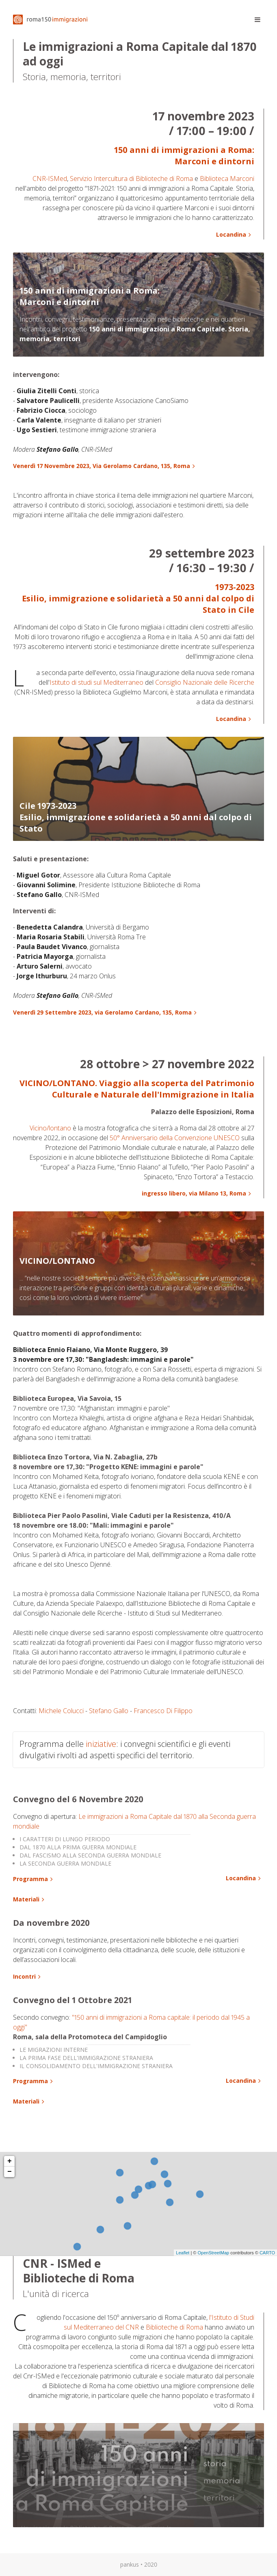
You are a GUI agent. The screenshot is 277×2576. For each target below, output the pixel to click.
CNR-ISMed (49, 178)
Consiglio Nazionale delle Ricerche (204, 682)
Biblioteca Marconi (227, 178)
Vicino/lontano (50, 1128)
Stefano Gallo (108, 1710)
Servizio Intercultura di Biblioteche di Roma (131, 178)
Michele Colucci (61, 1710)
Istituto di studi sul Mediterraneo (96, 682)
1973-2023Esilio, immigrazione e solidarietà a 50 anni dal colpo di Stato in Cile (138, 598)
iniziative (101, 1743)
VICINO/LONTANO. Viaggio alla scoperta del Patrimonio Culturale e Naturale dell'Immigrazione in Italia (136, 1089)
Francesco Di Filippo (163, 1710)
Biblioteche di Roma (174, 2327)
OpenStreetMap (213, 2252)
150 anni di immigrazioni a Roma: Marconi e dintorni (184, 155)
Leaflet (182, 2252)
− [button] (9, 2172)
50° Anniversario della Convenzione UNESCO (175, 1137)
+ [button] (9, 2161)
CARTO (267, 2252)
